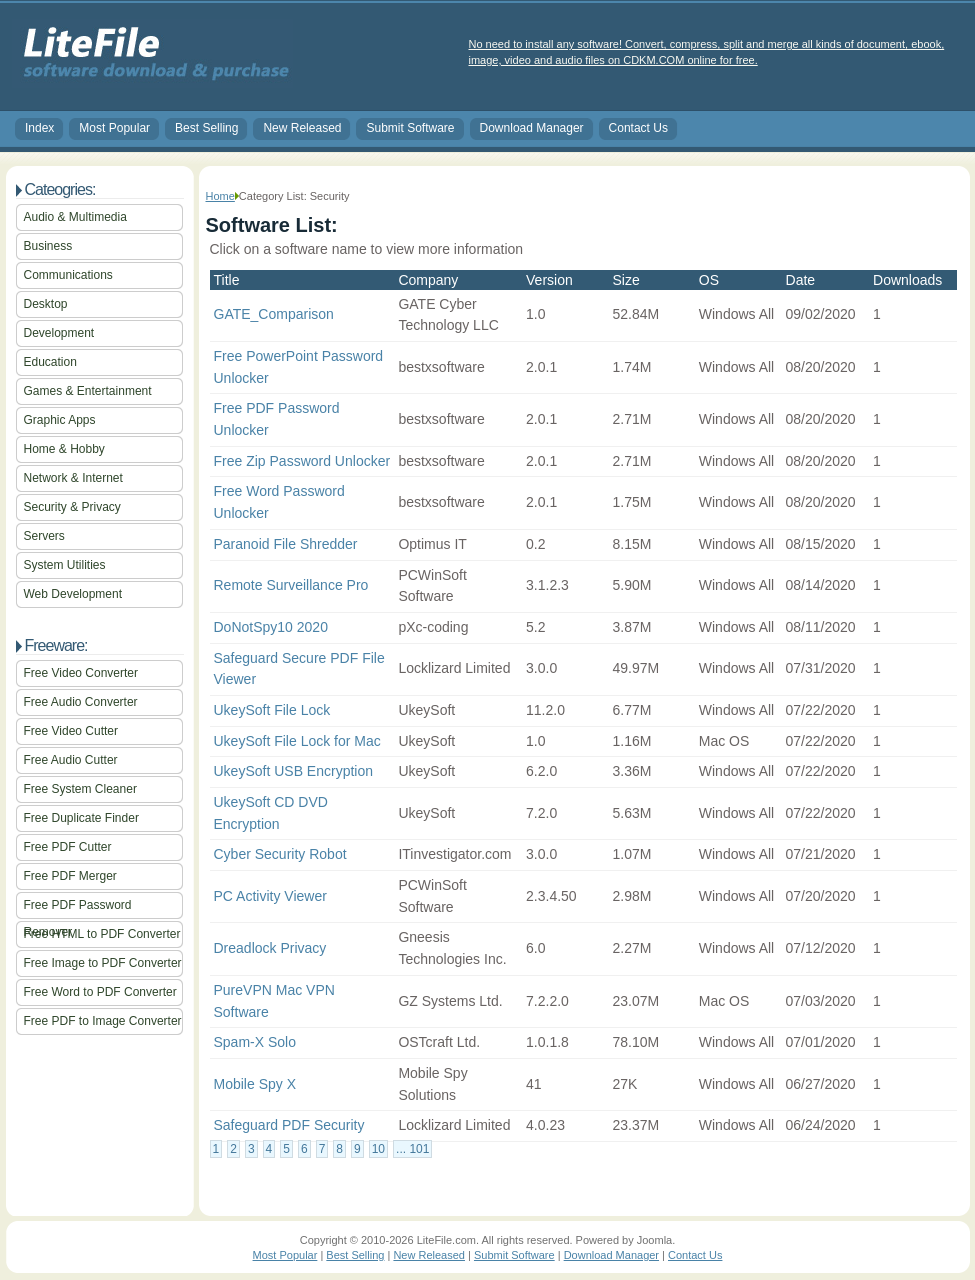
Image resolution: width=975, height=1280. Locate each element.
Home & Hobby (64, 449)
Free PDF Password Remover (78, 908)
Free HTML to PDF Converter (102, 934)
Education (50, 362)
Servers (44, 536)
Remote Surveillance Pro (291, 585)
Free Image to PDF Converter (103, 963)
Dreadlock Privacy (270, 948)
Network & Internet (73, 478)
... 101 (412, 1149)
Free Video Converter (81, 673)
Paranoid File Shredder (286, 544)
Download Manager (532, 128)
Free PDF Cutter (68, 847)
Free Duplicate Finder (81, 818)
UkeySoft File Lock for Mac (297, 741)
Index (39, 128)
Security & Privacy (72, 507)
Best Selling (206, 128)
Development (59, 333)
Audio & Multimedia (75, 217)
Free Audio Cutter (71, 760)
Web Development (73, 594)
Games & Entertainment (88, 391)
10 (378, 1149)
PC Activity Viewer (270, 896)
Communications (68, 275)
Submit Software (410, 128)
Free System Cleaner (80, 789)
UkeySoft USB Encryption (294, 771)
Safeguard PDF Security (289, 1125)
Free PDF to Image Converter (103, 1021)
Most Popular (114, 128)
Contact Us (638, 128)
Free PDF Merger (70, 876)
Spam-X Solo (255, 1042)
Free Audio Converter (81, 702)
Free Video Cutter (71, 731)
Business (48, 246)
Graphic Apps (60, 420)
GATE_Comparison (274, 314)
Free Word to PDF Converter (100, 992)
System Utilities (65, 565)
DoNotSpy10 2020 (271, 627)
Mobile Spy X (255, 1084)
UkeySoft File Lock (272, 710)
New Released (302, 128)
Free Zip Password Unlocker (302, 461)
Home (220, 196)
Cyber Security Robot (280, 854)
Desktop (46, 304)
